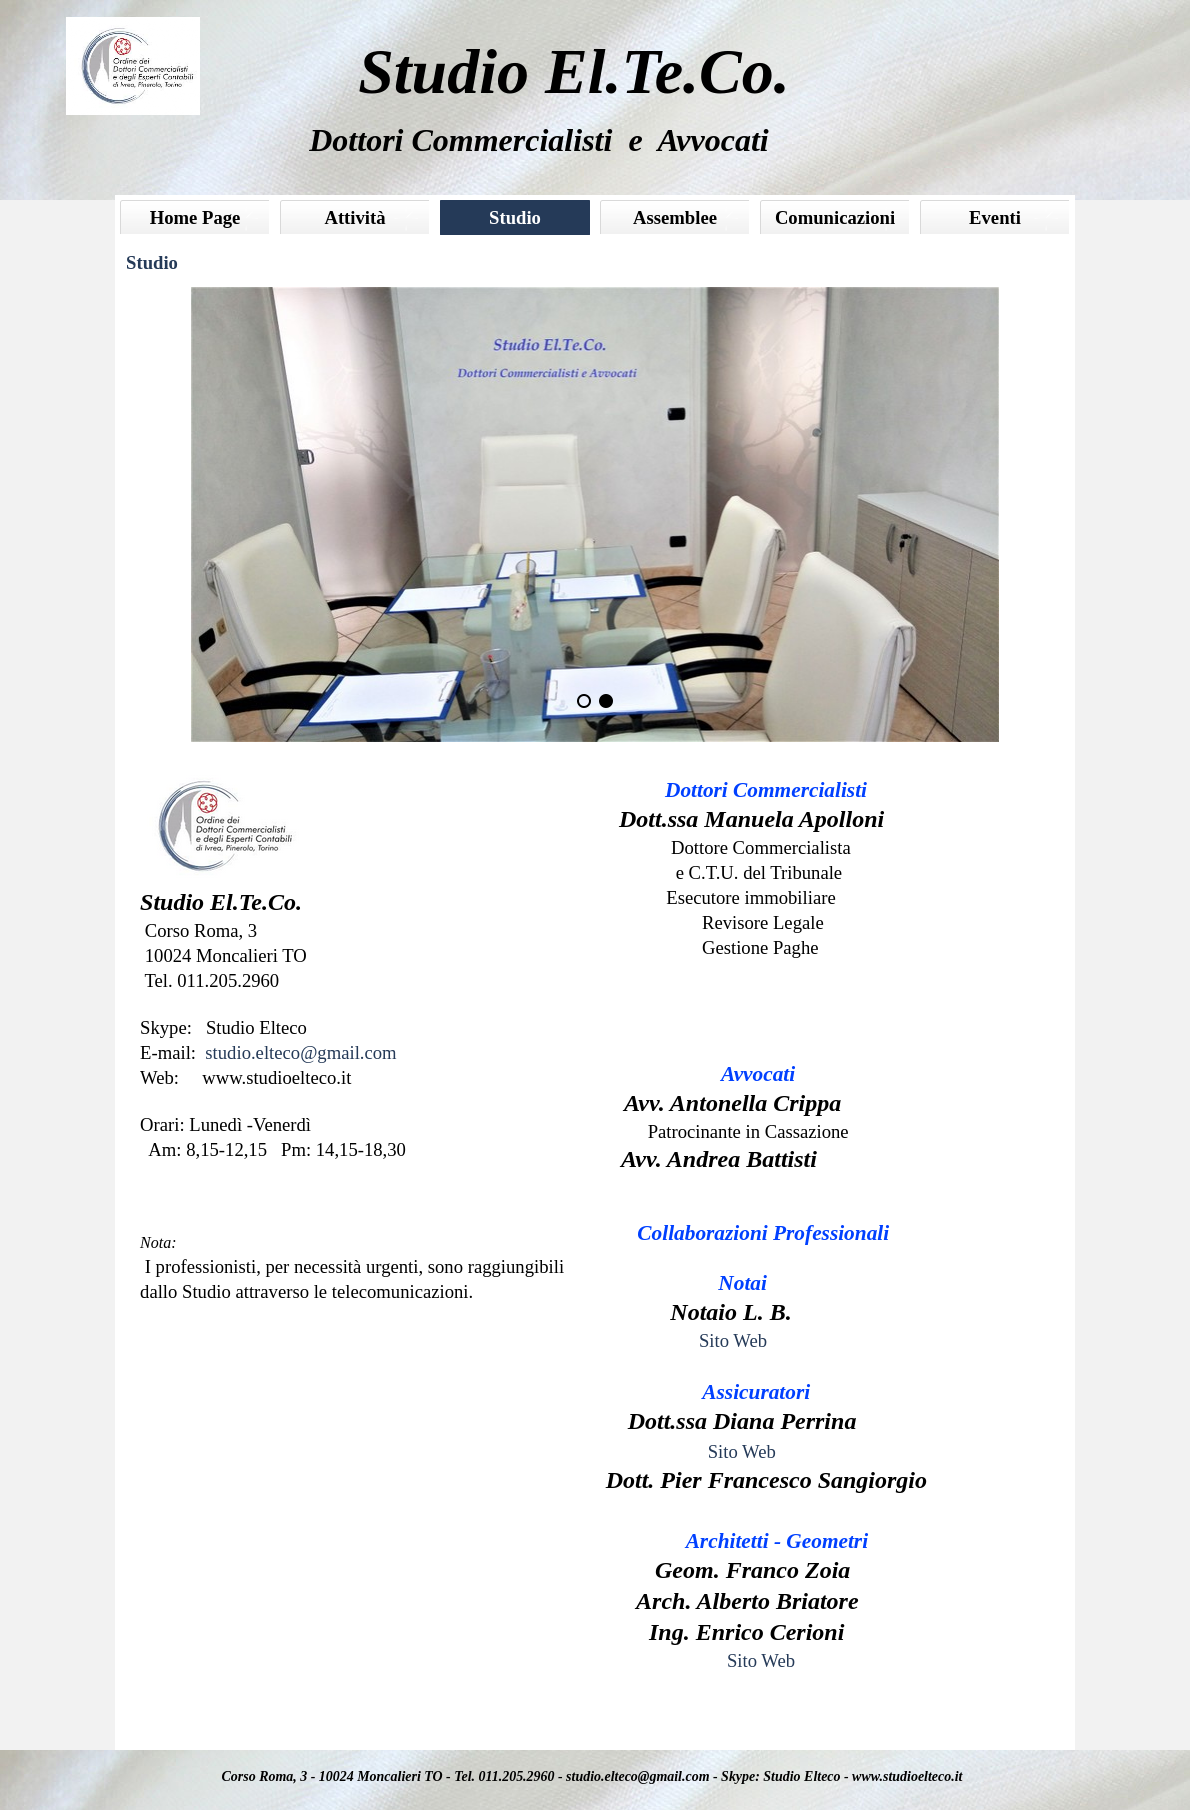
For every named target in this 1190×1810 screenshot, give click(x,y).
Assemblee (675, 217)
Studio (515, 217)
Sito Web (733, 1340)
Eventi (995, 217)
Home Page (195, 217)
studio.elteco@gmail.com (300, 1052)
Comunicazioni (835, 217)
